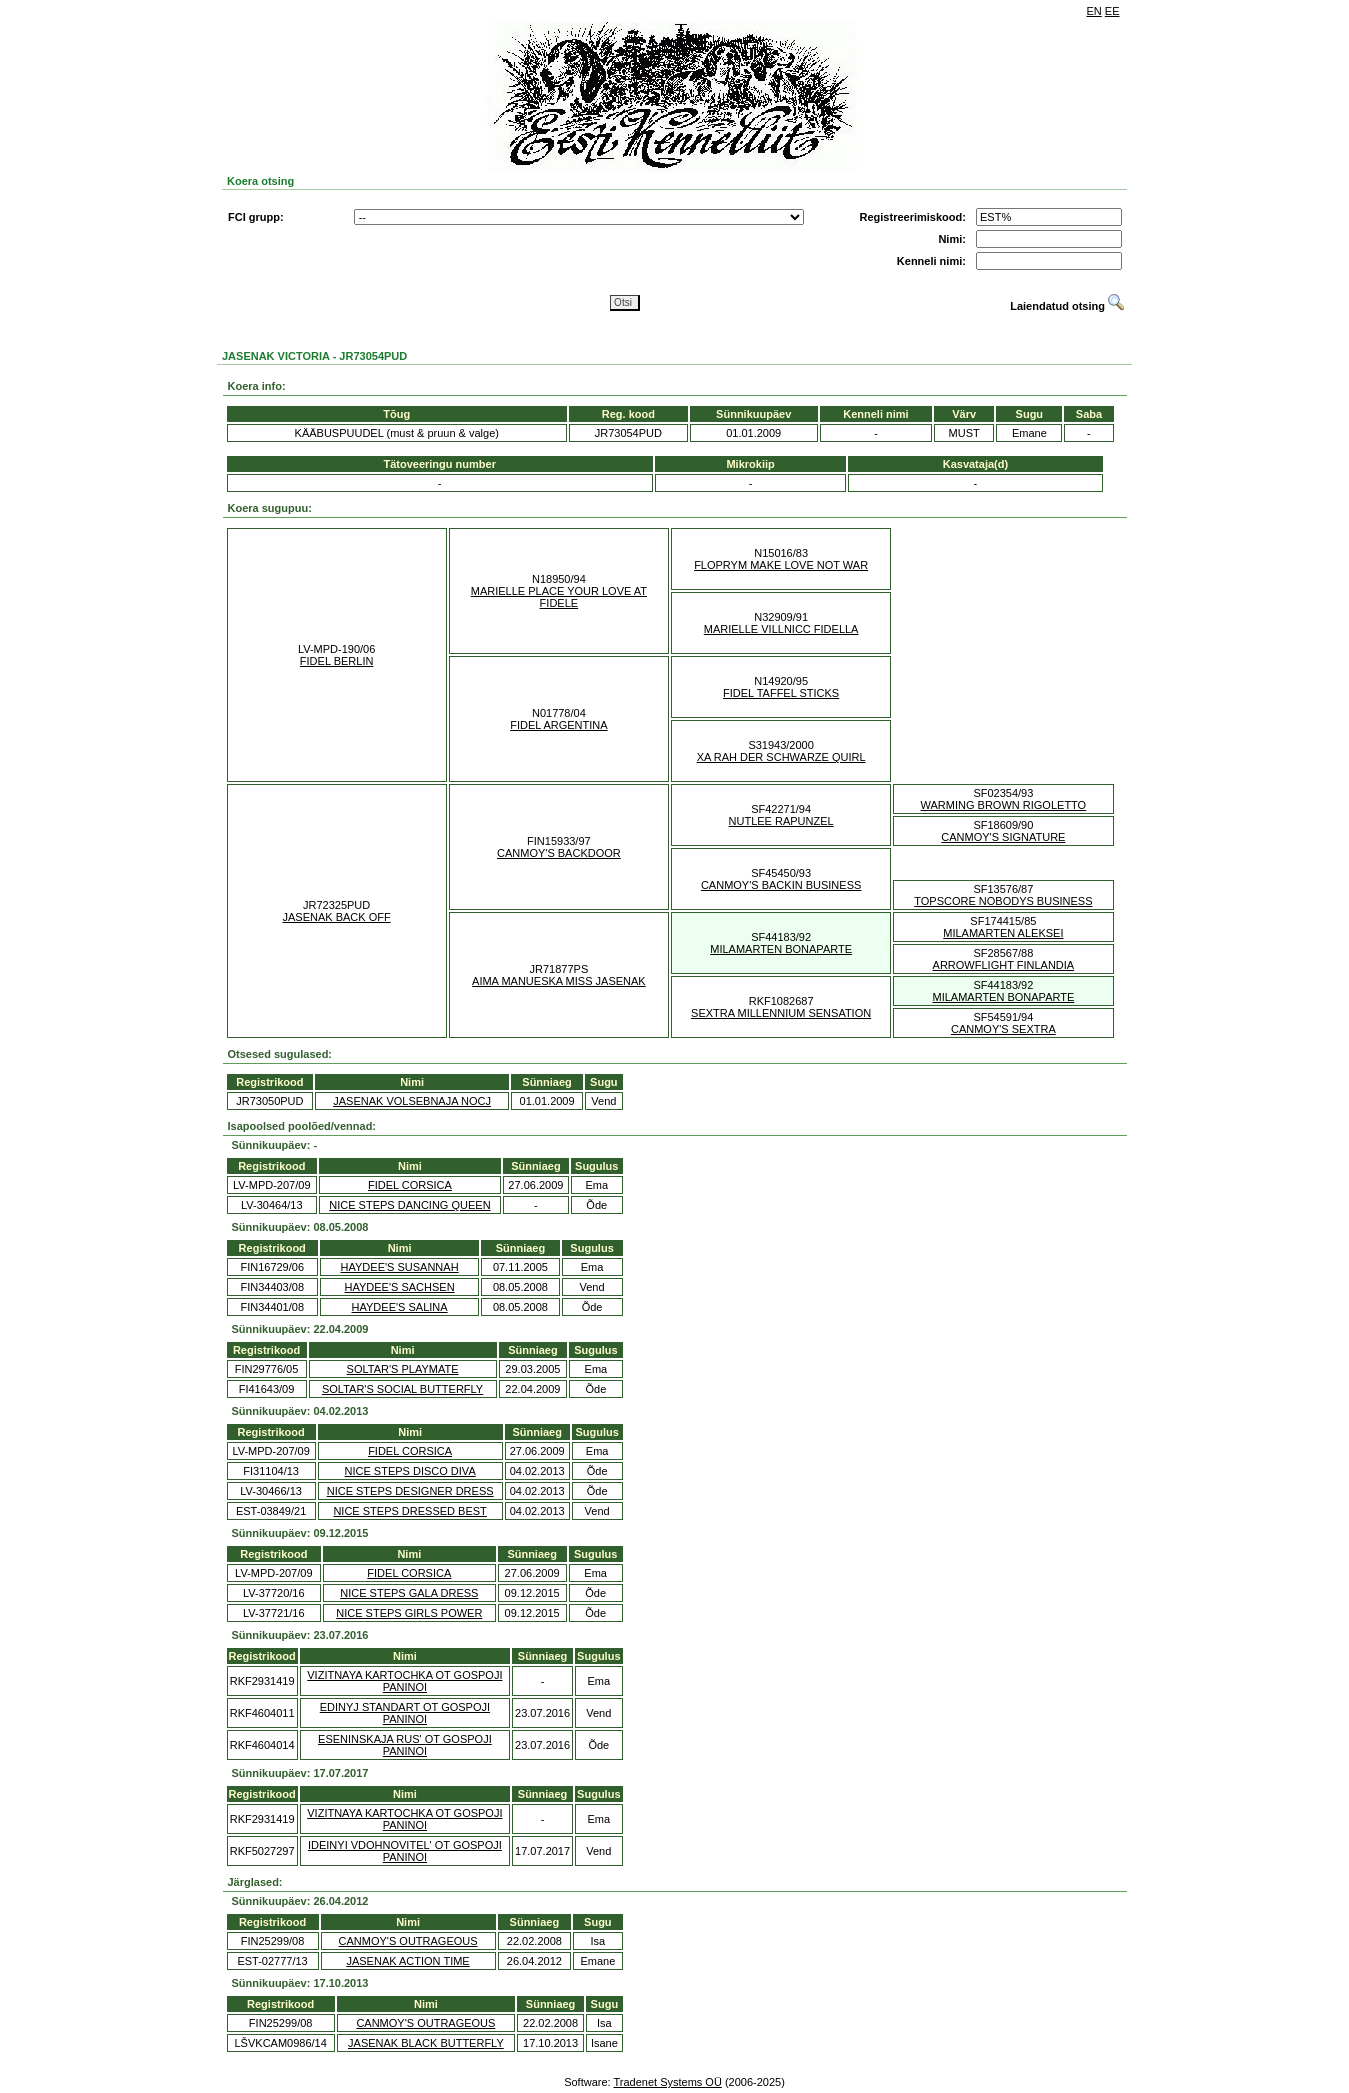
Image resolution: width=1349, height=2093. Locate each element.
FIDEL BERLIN (337, 661)
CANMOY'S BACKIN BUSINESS (781, 885)
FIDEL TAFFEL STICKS (781, 693)
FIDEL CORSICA (410, 1185)
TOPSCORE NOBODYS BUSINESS (1003, 901)
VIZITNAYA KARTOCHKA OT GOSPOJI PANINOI (404, 1681)
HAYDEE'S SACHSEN (400, 1287)
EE (1112, 11)
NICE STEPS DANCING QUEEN (409, 1205)
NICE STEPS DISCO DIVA (410, 1471)
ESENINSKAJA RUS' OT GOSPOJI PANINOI (405, 1745)
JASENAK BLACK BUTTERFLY (426, 2043)
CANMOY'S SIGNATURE (1003, 837)
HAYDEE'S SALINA (400, 1307)
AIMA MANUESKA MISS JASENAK (559, 981)
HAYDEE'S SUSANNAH (400, 1267)
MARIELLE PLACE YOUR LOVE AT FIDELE (559, 597)
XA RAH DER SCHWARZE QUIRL (781, 757)
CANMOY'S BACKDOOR (559, 853)
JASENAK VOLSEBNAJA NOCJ (412, 1101)
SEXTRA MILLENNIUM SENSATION (781, 1013)
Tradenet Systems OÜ (667, 2082)
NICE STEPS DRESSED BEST (409, 1511)
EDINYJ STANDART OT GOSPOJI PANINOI (405, 1713)
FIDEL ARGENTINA (558, 725)
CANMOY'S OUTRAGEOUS (408, 1941)
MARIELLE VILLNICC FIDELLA (781, 629)
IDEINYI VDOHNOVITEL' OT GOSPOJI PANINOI (405, 1851)
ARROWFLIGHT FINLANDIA (1004, 965)
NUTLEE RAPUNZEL (781, 821)
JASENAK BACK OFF (337, 917)
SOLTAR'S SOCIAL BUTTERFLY (402, 1389)
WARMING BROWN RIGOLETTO (1004, 805)
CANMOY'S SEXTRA (1003, 1029)
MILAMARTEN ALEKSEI (1003, 933)
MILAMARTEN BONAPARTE (781, 949)
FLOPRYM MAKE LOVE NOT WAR (781, 565)
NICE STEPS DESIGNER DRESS (410, 1491)
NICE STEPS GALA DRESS (409, 1593)
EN (1094, 11)
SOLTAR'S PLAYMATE (403, 1369)
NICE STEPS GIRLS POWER (409, 1613)
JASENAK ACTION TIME (407, 1961)
